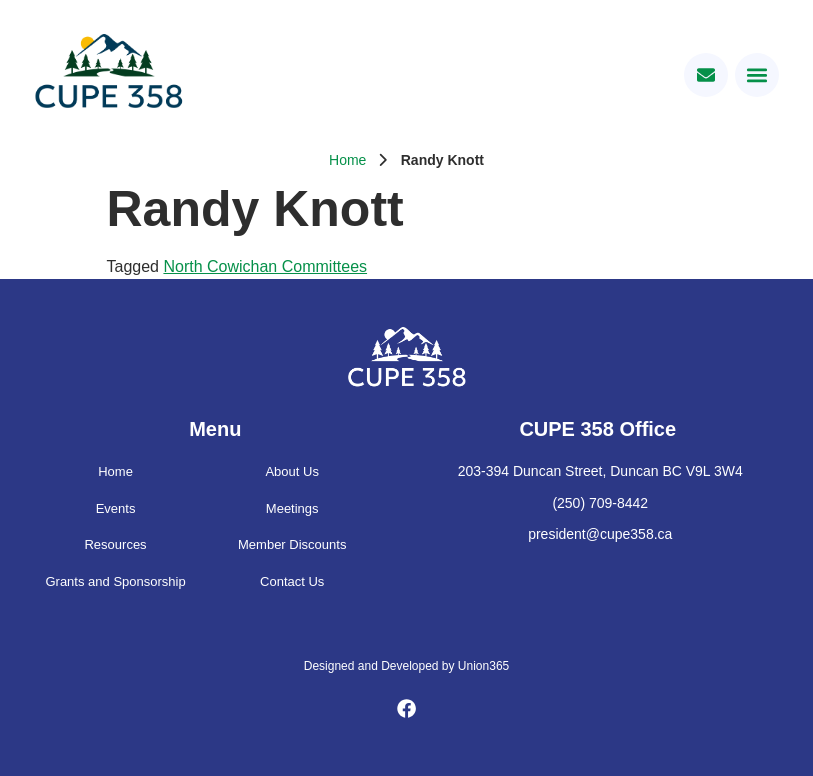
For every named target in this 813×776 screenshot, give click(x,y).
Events (116, 508)
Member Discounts (292, 544)
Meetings (292, 508)
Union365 (483, 666)
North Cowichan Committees (265, 266)
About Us (291, 471)
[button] (757, 75)
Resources (115, 544)
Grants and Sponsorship (115, 581)
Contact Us (292, 581)
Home (347, 160)
